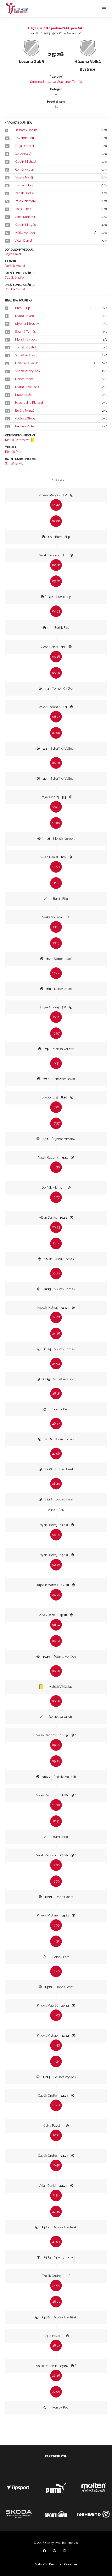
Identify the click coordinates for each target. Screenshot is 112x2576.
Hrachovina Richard (29, 402)
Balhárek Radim (26, 130)
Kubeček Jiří (23, 395)
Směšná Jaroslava (43, 82)
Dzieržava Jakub (26, 363)
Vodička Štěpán (26, 418)
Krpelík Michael (25, 161)
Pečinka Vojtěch (26, 426)
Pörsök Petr (13, 452)
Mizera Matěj (24, 177)
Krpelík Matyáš (25, 225)
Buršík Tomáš (24, 410)
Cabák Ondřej (24, 193)
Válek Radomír (24, 217)
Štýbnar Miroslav (27, 324)
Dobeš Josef (24, 379)
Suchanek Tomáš (69, 82)
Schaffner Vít (14, 463)
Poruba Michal (15, 289)
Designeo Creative (63, 2564)
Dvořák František (27, 387)
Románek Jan (24, 169)
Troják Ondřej (24, 146)
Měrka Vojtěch (25, 232)
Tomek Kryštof (25, 347)
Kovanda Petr (24, 138)
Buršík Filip (22, 308)
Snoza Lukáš (24, 185)
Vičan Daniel (23, 240)
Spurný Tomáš (25, 331)
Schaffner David (26, 355)
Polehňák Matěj (25, 201)
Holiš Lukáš (23, 209)
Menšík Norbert (26, 339)
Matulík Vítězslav (17, 440)
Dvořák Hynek (25, 316)
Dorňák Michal (15, 266)
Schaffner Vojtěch (27, 371)
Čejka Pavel (13, 254)
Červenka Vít (23, 154)
